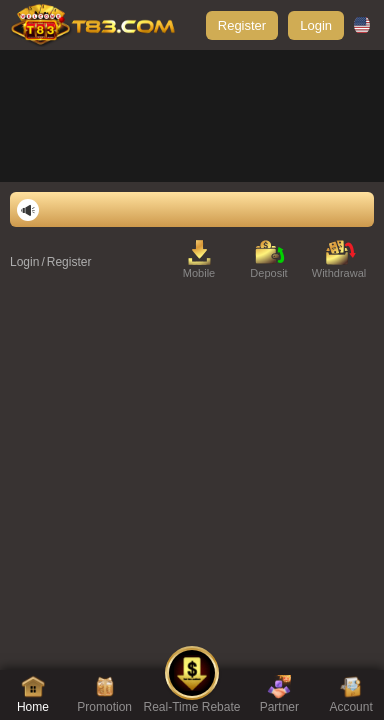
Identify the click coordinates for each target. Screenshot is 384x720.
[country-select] (364, 25)
